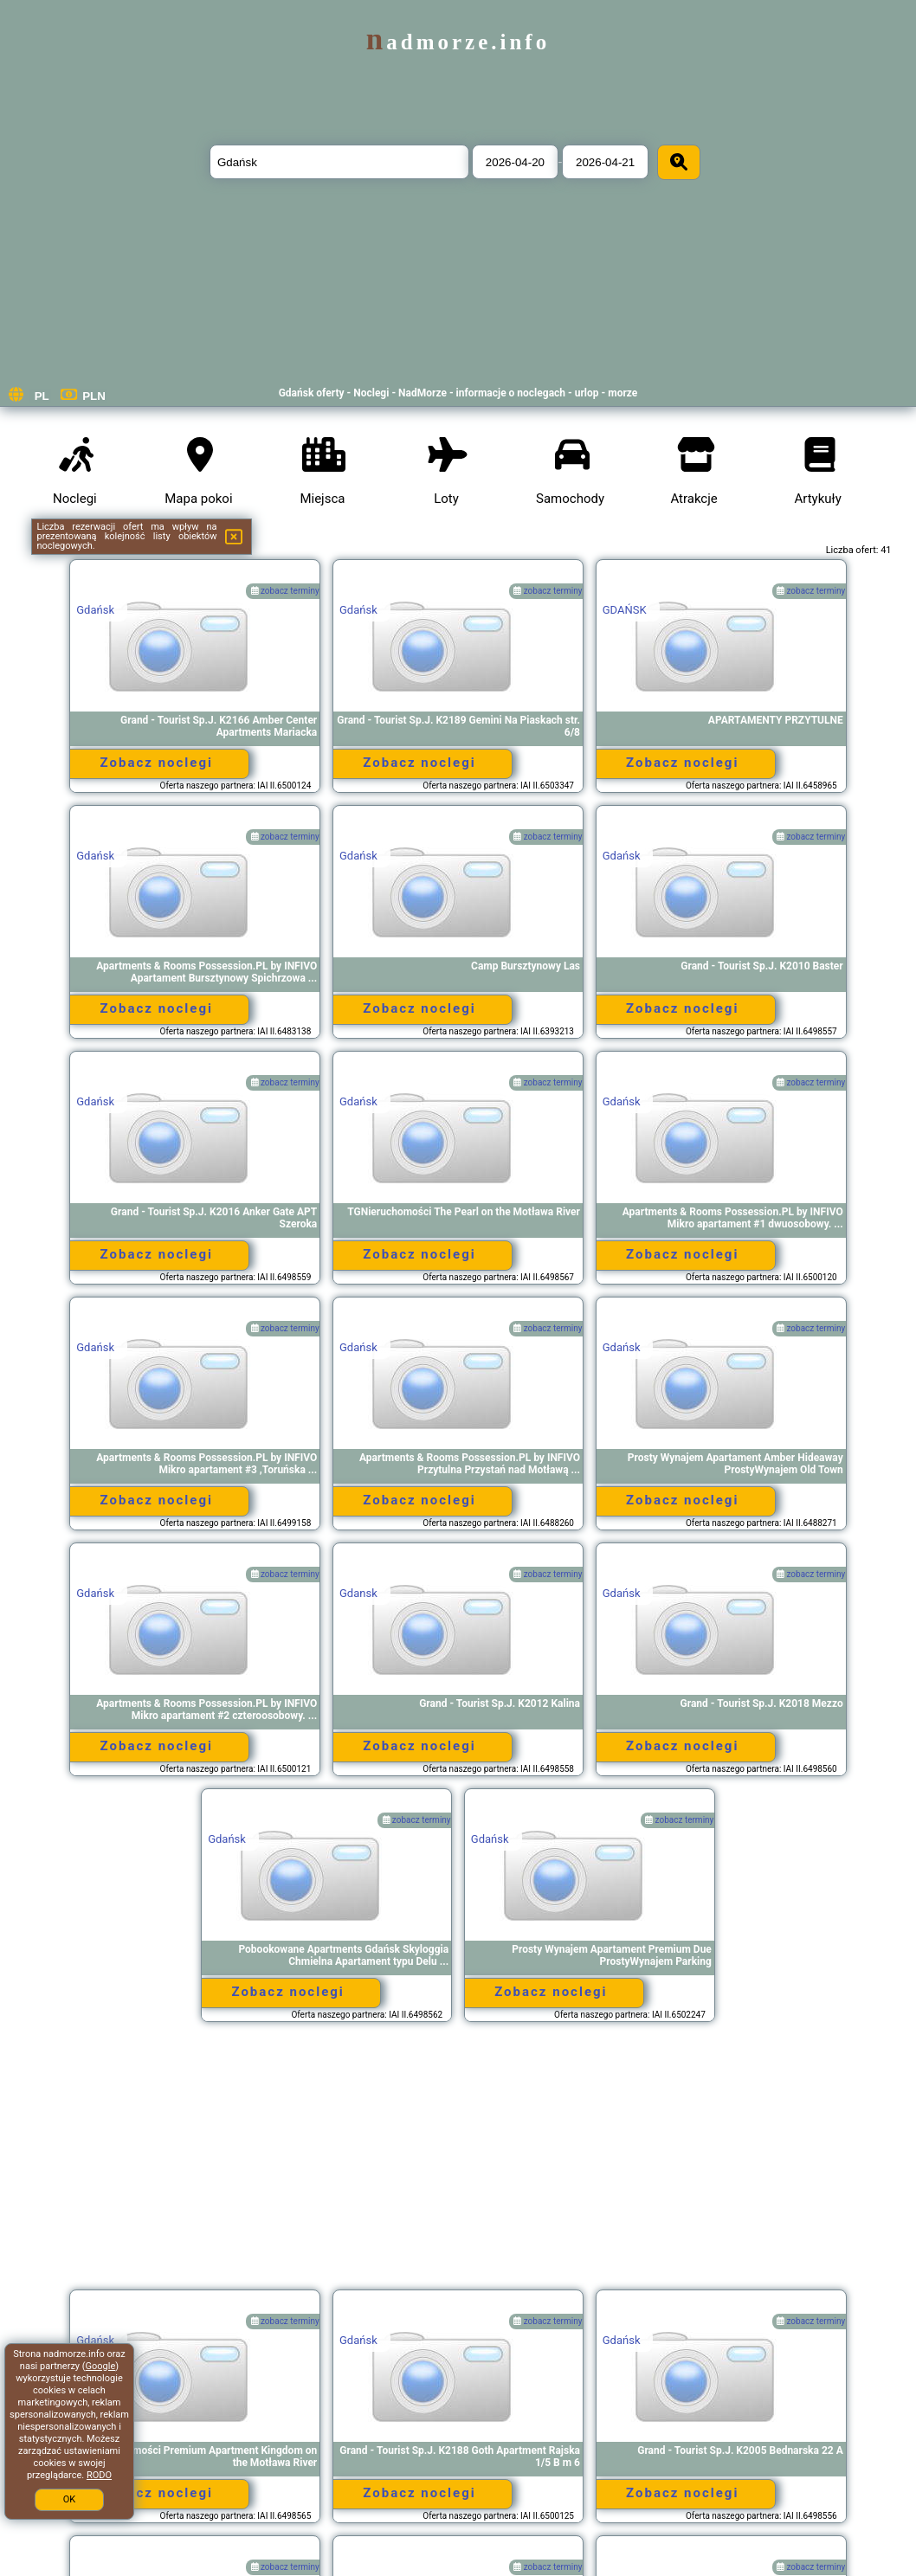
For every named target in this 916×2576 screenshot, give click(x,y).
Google (101, 2366)
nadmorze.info (458, 42)
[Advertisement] (458, 2164)
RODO (99, 2475)
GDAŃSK (625, 609)
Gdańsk (95, 609)
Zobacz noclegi (156, 762)
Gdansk (358, 1593)
